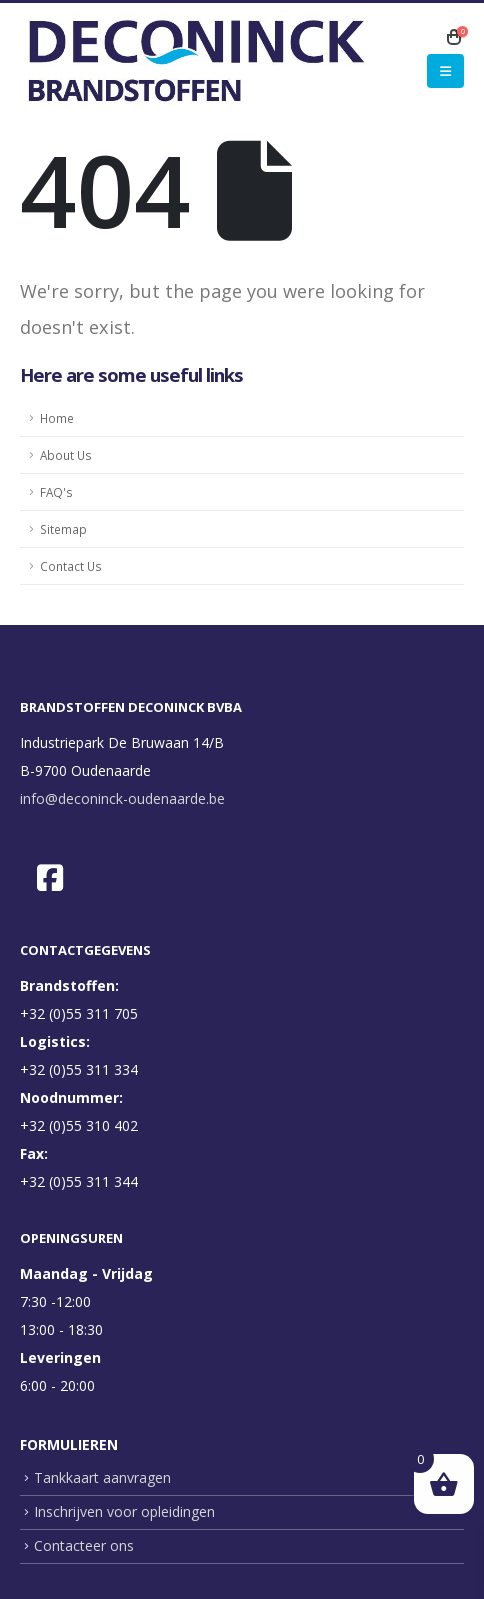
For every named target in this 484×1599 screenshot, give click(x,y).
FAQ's (56, 492)
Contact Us (71, 566)
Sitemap (63, 529)
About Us (66, 455)
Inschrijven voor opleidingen (124, 1511)
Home (57, 418)
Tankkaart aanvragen (102, 1477)
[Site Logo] (195, 61)
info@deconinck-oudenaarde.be (122, 798)
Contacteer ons (84, 1545)
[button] (445, 71)
